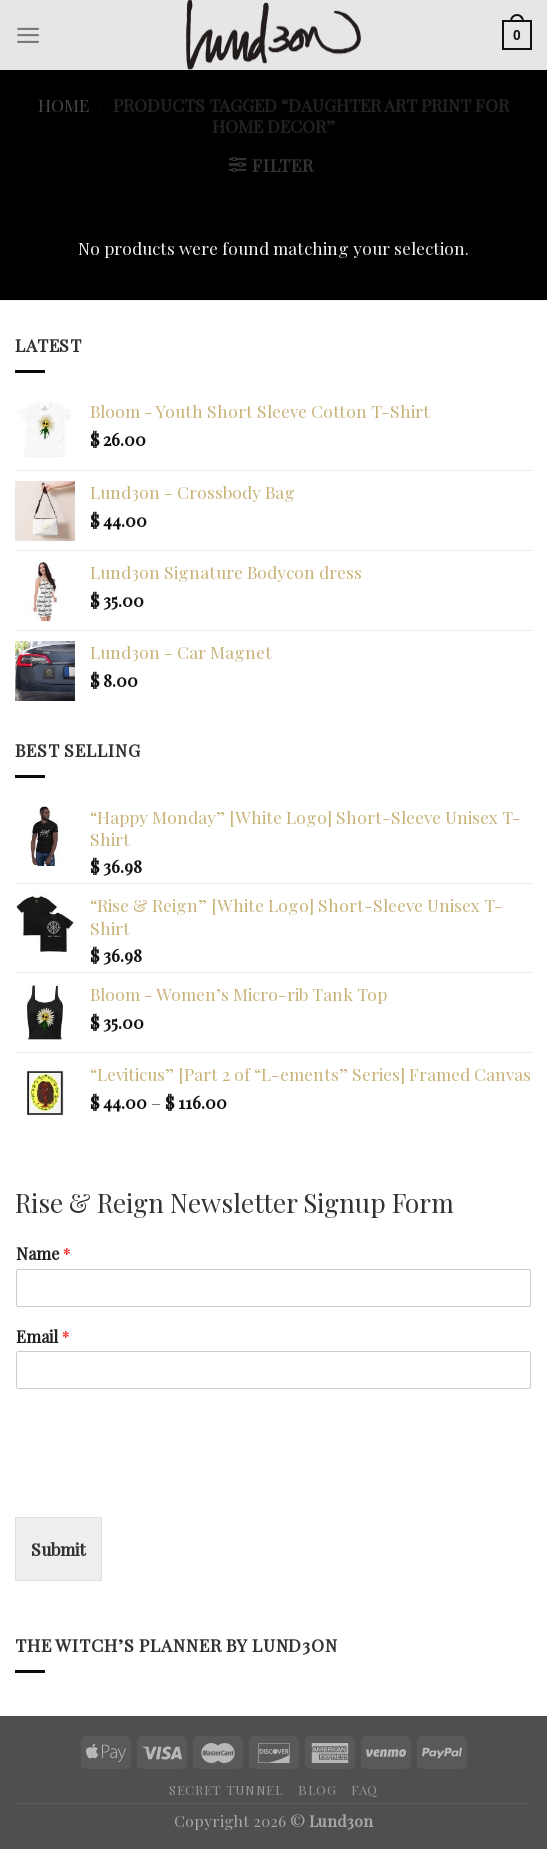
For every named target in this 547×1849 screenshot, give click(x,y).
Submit (58, 1548)
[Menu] (28, 35)
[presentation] (167, 1484)
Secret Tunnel (226, 1789)
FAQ (364, 1789)
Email (43, 1337)
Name (43, 1254)
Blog (317, 1789)
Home (63, 104)
